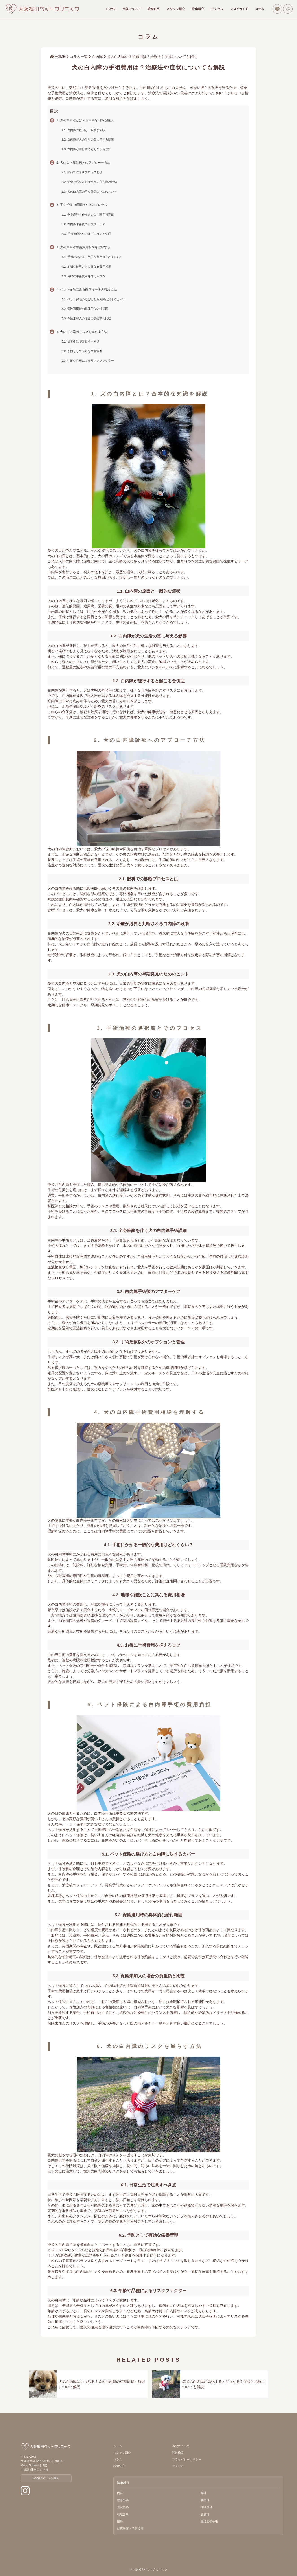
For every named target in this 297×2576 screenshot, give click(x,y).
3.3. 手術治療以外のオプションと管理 (86, 233)
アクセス (217, 9)
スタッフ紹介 (176, 9)
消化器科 (123, 2507)
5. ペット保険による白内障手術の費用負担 (87, 289)
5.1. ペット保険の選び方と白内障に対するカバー (93, 299)
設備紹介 (198, 9)
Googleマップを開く (46, 2478)
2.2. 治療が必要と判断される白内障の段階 (89, 182)
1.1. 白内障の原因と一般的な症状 (83, 130)
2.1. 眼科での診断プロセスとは (81, 172)
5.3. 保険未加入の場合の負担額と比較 (86, 318)
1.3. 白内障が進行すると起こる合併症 (86, 149)
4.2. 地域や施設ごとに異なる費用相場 (86, 266)
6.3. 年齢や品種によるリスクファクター (87, 360)
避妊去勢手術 (209, 2521)
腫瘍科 (205, 2500)
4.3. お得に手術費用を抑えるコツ (83, 276)
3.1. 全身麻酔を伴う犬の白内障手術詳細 (87, 214)
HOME (111, 9)
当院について (131, 9)
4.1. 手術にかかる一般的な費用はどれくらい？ (91, 257)
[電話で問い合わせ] (288, 9)
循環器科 (123, 2514)
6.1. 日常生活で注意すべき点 (80, 341)
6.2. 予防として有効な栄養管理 (81, 351)
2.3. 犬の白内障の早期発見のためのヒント (89, 191)
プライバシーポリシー (186, 2459)
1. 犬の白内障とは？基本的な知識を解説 (85, 120)
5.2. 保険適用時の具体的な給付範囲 (84, 308)
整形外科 (123, 2500)
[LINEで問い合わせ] (277, 9)
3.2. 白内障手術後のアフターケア (83, 224)
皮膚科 (205, 2514)
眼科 (120, 2521)
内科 (120, 2493)
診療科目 (154, 9)
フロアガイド (239, 9)
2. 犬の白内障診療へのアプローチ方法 (83, 162)
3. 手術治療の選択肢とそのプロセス (82, 204)
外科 (203, 2493)
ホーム (117, 2446)
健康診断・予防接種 (130, 2528)
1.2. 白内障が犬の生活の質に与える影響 (87, 139)
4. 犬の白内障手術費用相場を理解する (83, 247)
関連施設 (178, 2452)
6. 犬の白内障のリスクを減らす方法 (82, 332)
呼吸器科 (206, 2507)
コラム (259, 9)
